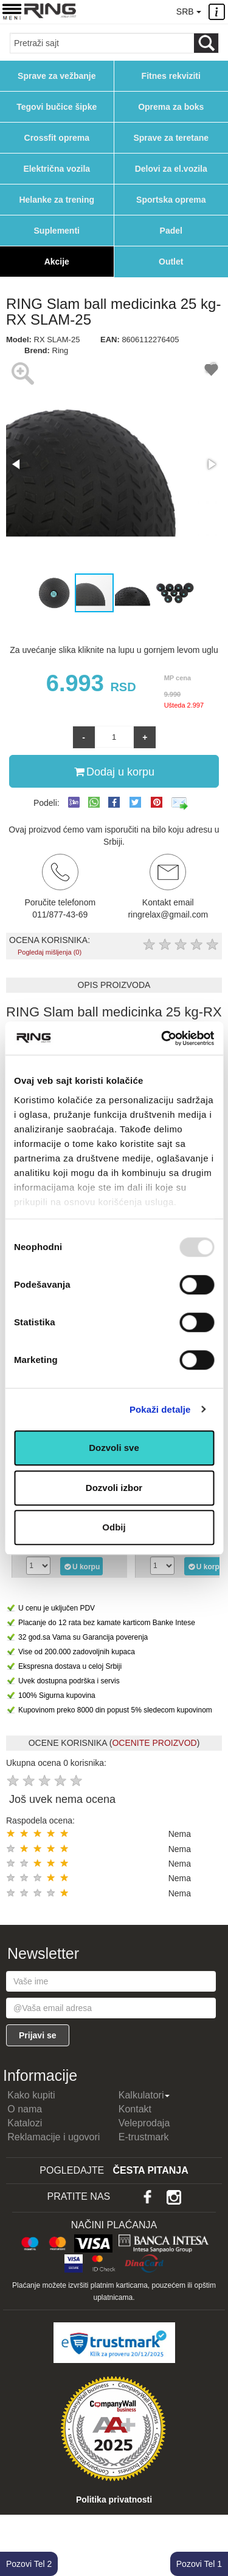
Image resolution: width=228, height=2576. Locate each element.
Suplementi (57, 230)
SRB (188, 11)
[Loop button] (206, 43)
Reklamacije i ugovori (53, 2137)
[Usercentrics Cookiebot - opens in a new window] (162, 1038)
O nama (24, 2109)
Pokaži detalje (160, 1409)
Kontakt (135, 2109)
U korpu (82, 1566)
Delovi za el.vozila (171, 169)
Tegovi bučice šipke (56, 107)
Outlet (171, 261)
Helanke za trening (56, 200)
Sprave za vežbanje (56, 76)
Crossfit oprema (56, 138)
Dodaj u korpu (114, 771)
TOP (213, 2527)
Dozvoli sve (114, 1447)
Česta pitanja (150, 2170)
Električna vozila (56, 169)
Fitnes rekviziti (171, 76)
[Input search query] (102, 43)
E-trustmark (144, 2137)
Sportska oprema (171, 200)
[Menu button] (11, 11)
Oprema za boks (171, 107)
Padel (171, 230)
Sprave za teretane (171, 138)
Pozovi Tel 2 (29, 2564)
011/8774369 (136, 11)
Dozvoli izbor (114, 1487)
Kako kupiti (31, 2095)
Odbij (113, 1527)
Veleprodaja (144, 2123)
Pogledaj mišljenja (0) (49, 952)
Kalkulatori (144, 2095)
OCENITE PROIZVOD (154, 1743)
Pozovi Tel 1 (199, 2564)
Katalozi (24, 2123)
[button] (17, 464)
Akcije (56, 261)
